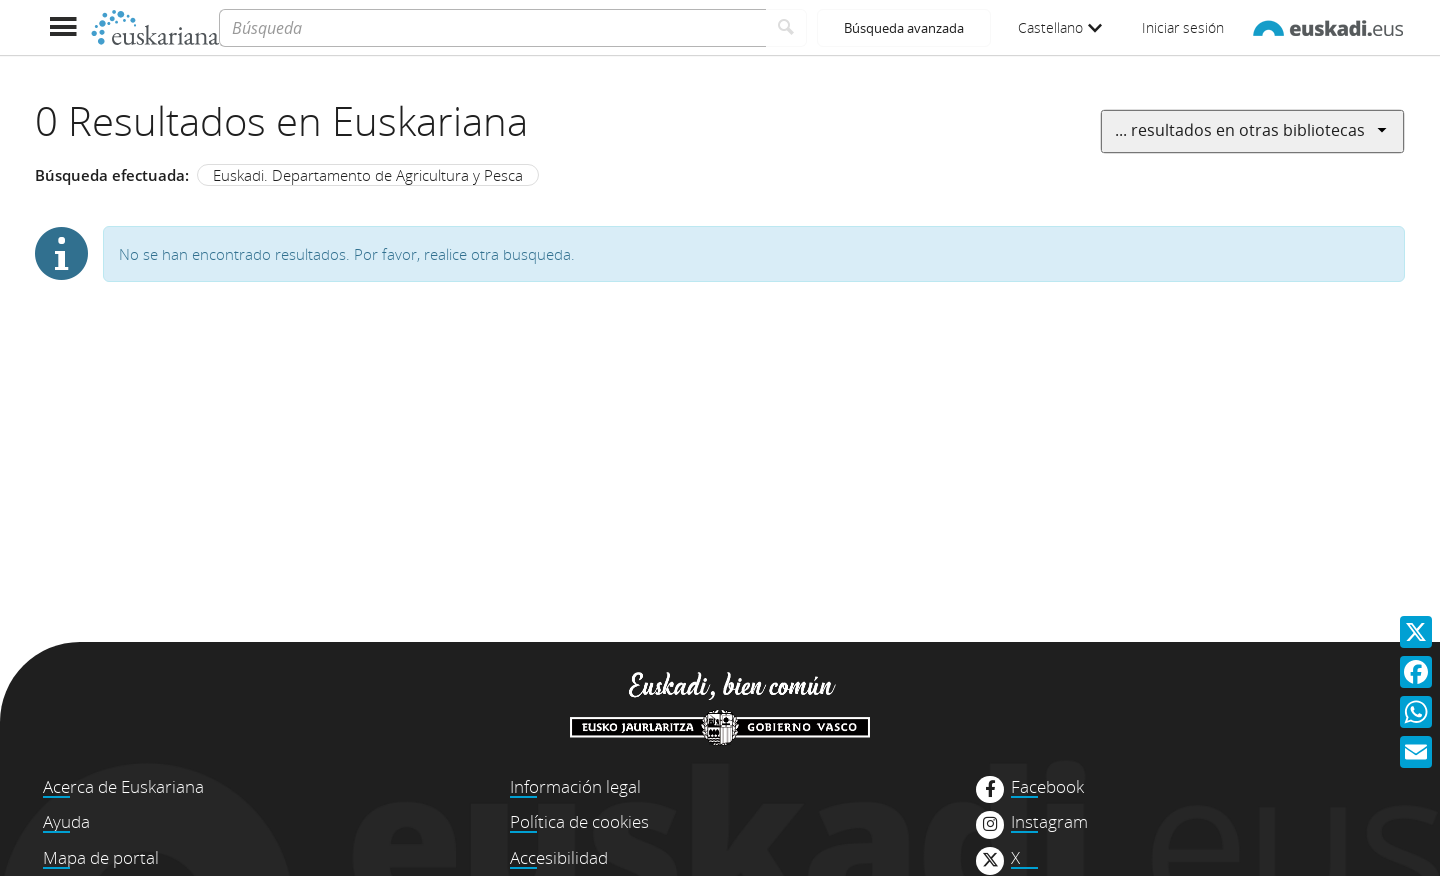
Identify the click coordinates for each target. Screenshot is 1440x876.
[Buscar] (786, 28)
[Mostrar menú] (62, 27)
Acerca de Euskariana (123, 786)
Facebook (1047, 787)
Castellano (1060, 27)
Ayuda (66, 821)
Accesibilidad (559, 857)
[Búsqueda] (492, 28)
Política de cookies (579, 821)
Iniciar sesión (1183, 27)
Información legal (575, 786)
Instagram (1049, 822)
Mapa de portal (101, 857)
